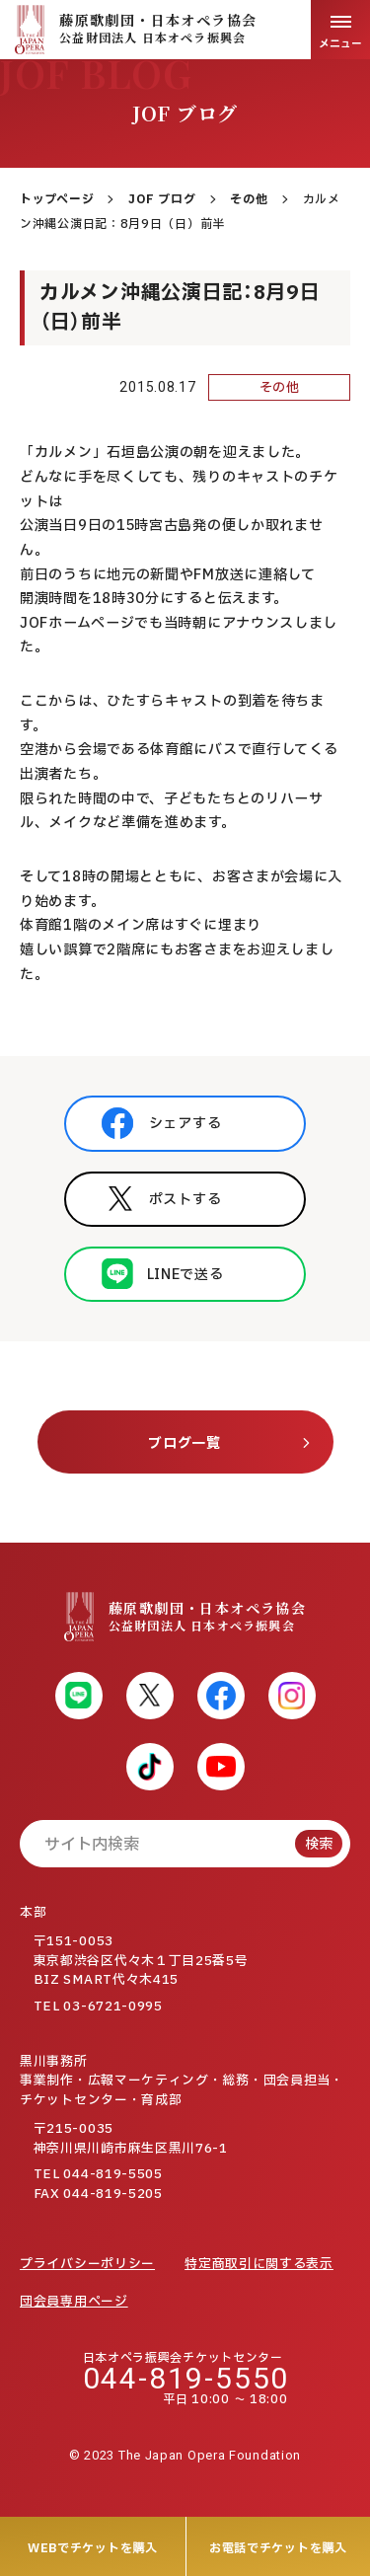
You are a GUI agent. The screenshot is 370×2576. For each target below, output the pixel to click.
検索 (319, 1844)
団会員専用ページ (74, 2301)
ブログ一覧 (184, 1443)
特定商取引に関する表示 (259, 2264)
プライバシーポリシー (87, 2264)
